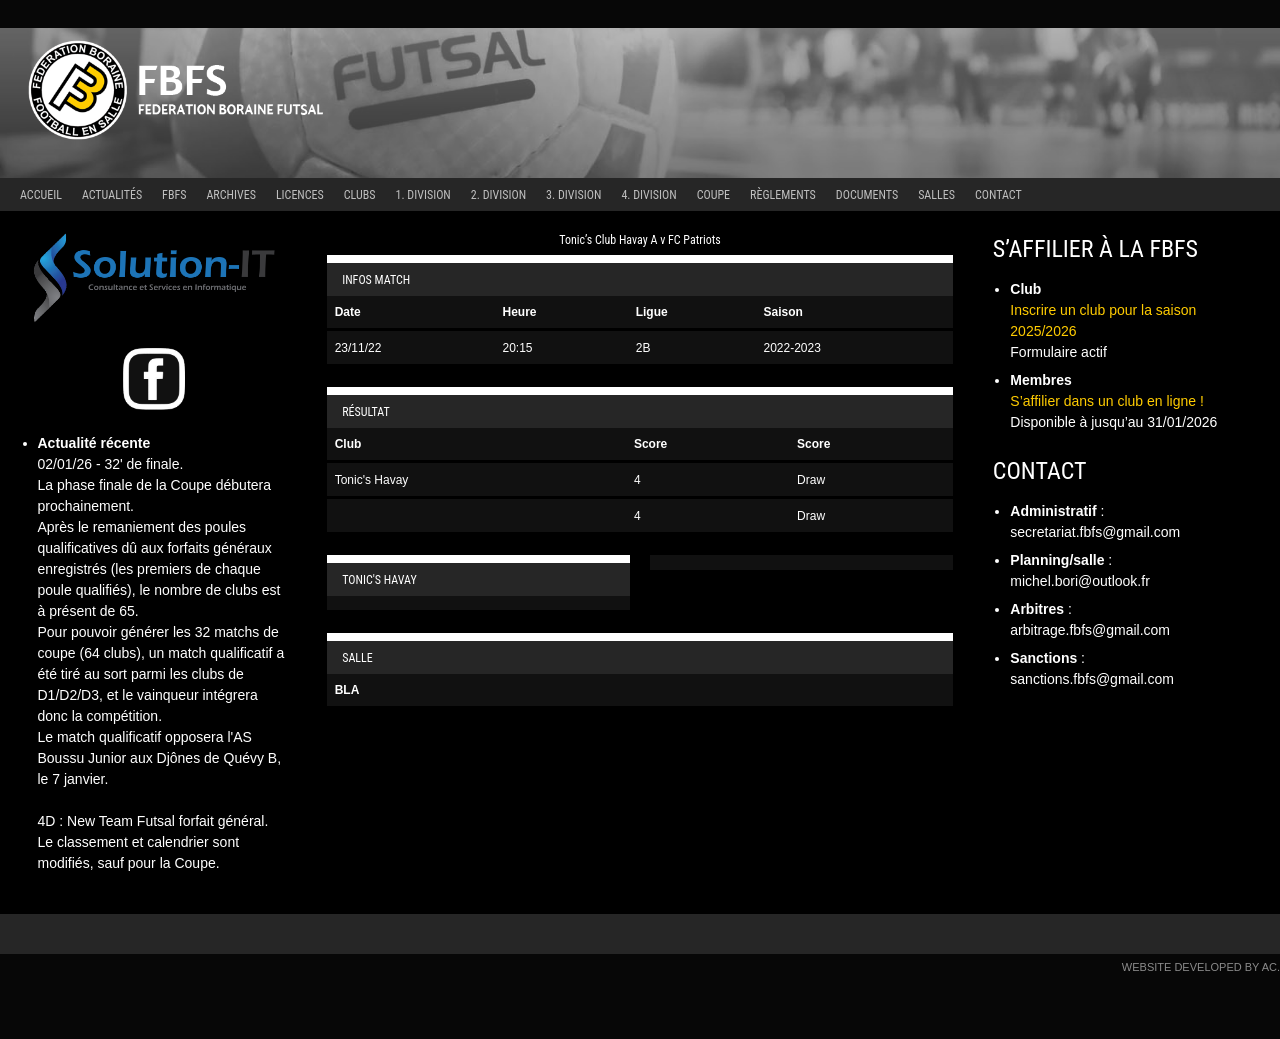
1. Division (423, 195)
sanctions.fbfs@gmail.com (1092, 679)
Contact (998, 195)
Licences (300, 195)
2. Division (498, 195)
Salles (936, 195)
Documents (867, 195)
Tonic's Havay (372, 480)
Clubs (360, 195)
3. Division (573, 195)
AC (1269, 967)
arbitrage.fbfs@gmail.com (1090, 630)
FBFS (174, 195)
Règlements (783, 195)
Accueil (41, 195)
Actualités (112, 195)
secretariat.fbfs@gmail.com (1095, 532)
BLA (347, 690)
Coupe (713, 195)
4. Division (648, 195)
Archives (230, 195)
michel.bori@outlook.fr (1080, 581)
